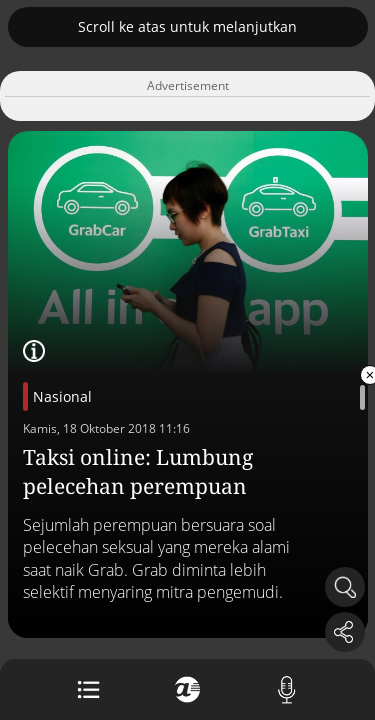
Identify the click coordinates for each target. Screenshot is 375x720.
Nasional (62, 396)
